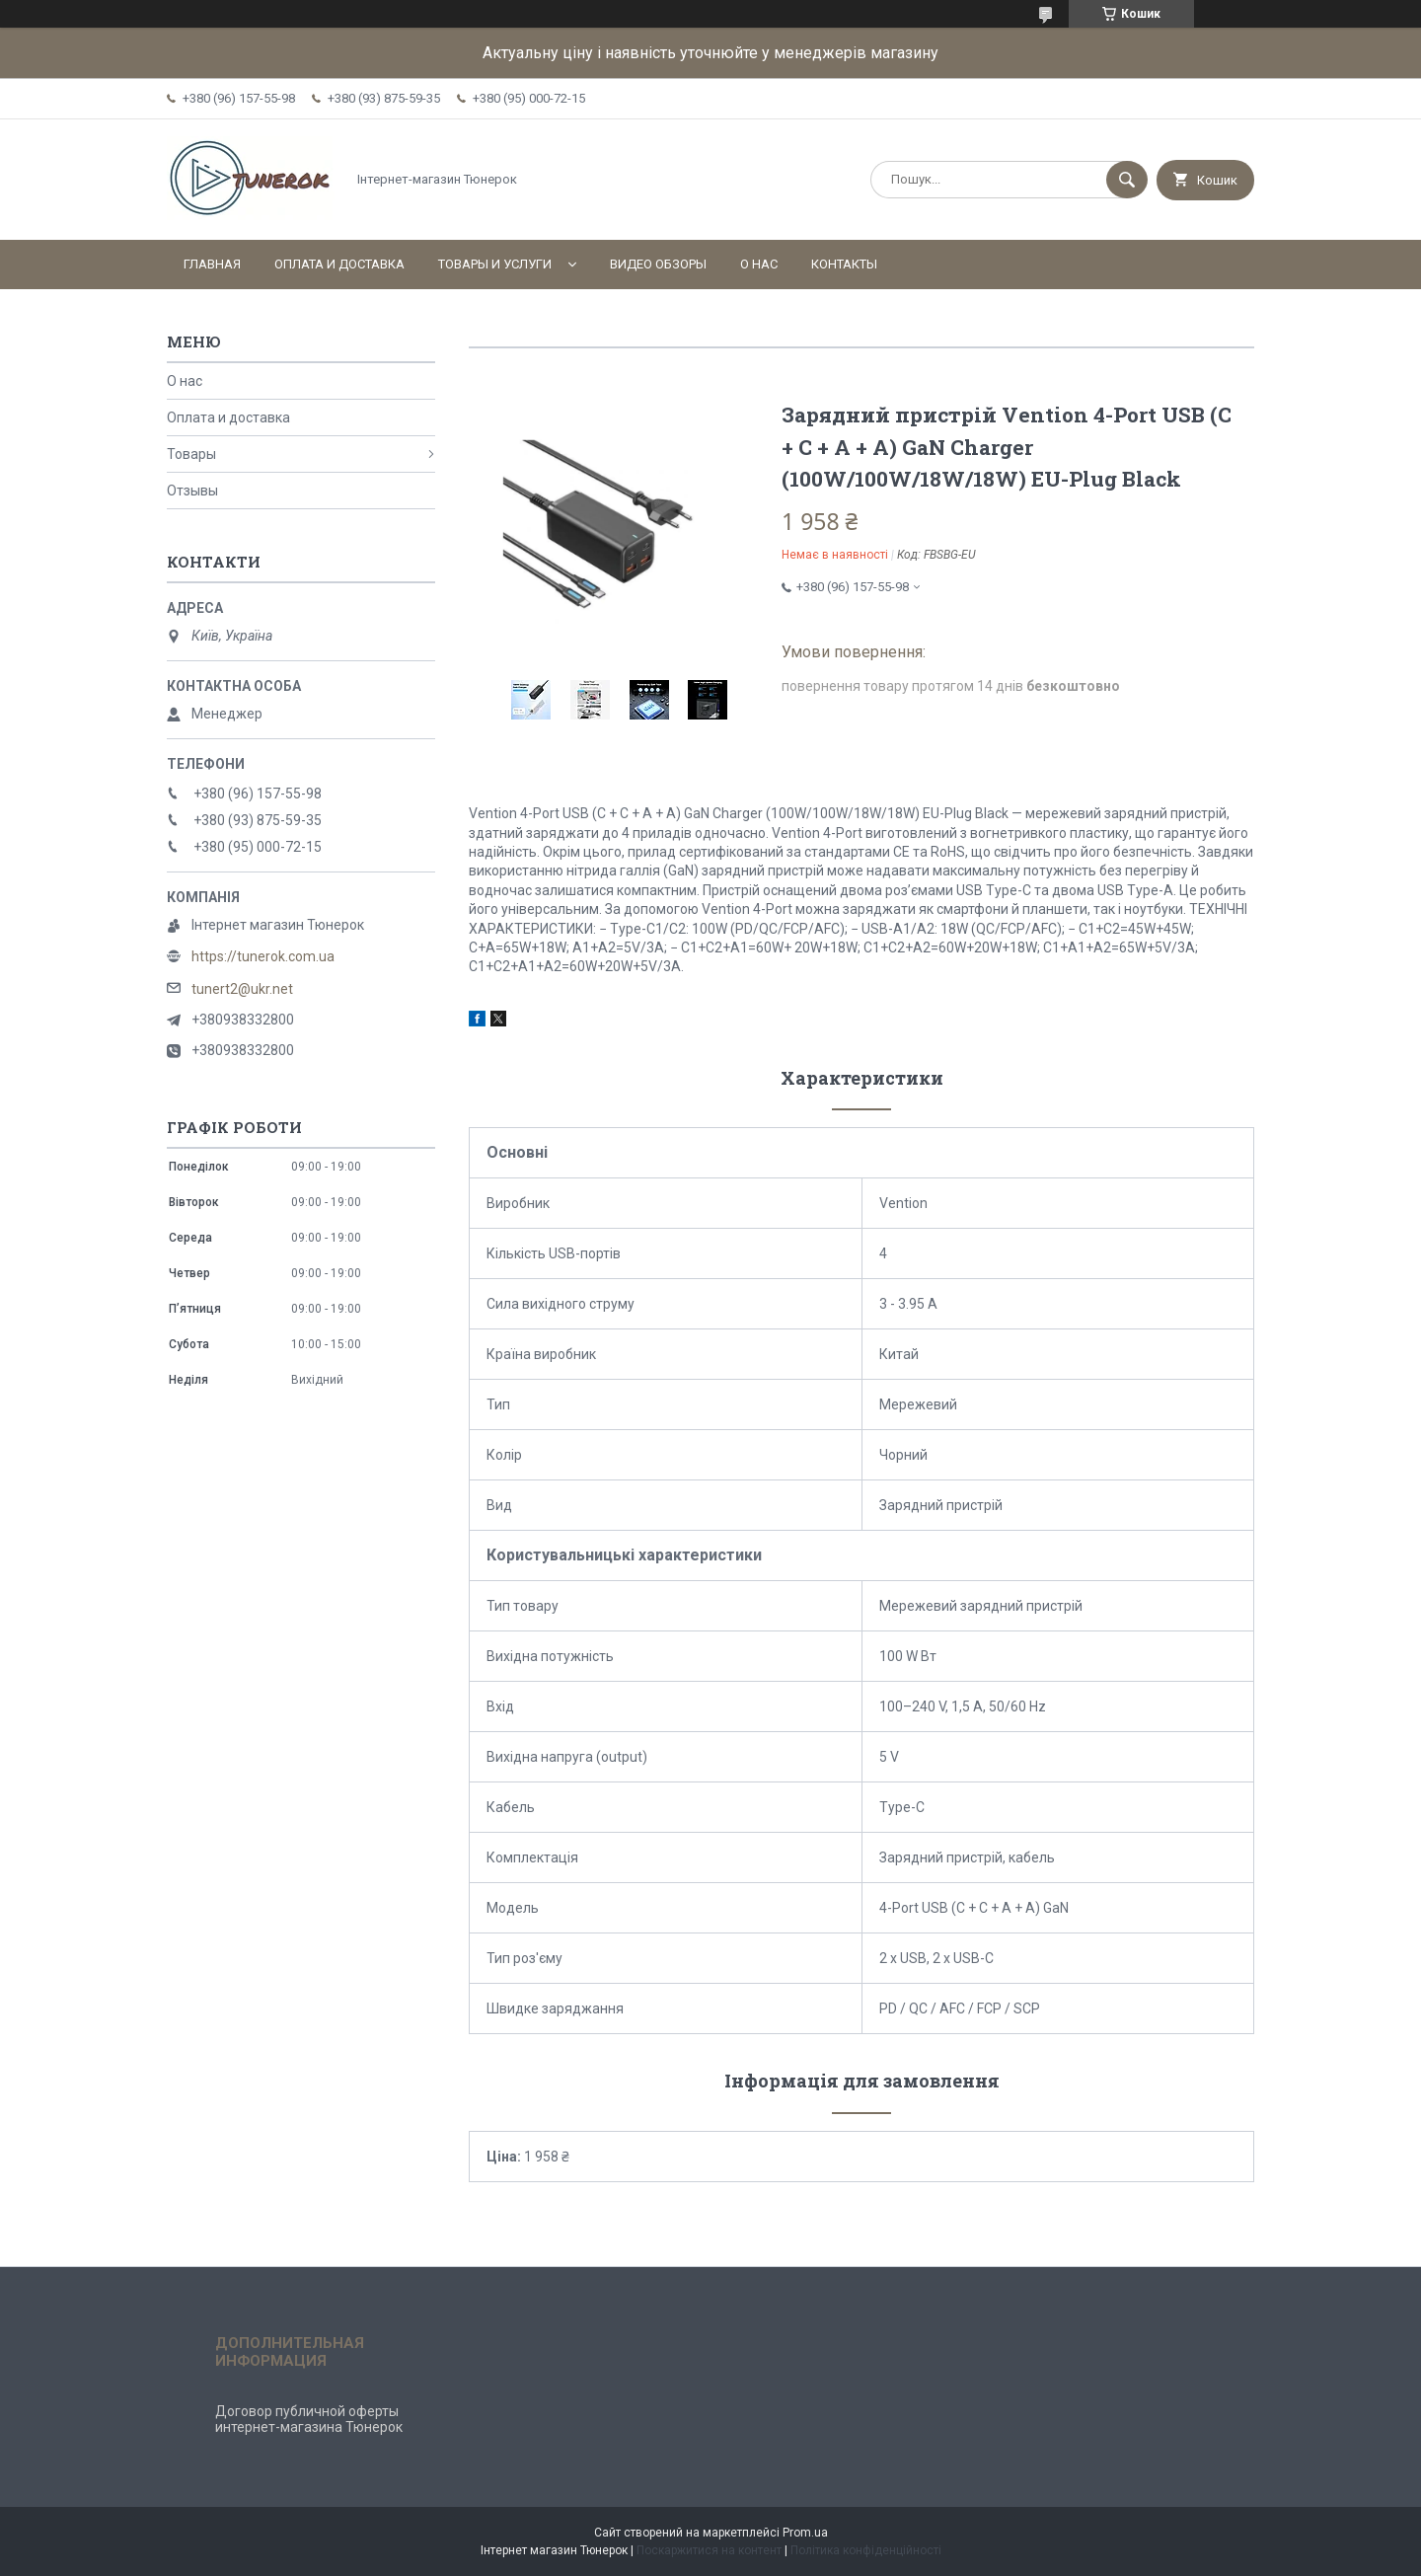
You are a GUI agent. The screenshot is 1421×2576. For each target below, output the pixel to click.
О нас (759, 264)
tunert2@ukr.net (242, 989)
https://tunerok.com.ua (263, 956)
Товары (191, 454)
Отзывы (192, 490)
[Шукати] (1127, 179)
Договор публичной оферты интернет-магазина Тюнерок (309, 2419)
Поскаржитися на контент (709, 2550)
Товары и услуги (495, 264)
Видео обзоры (658, 264)
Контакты (844, 264)
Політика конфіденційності (865, 2550)
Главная (212, 264)
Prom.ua (805, 2532)
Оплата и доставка (339, 264)
